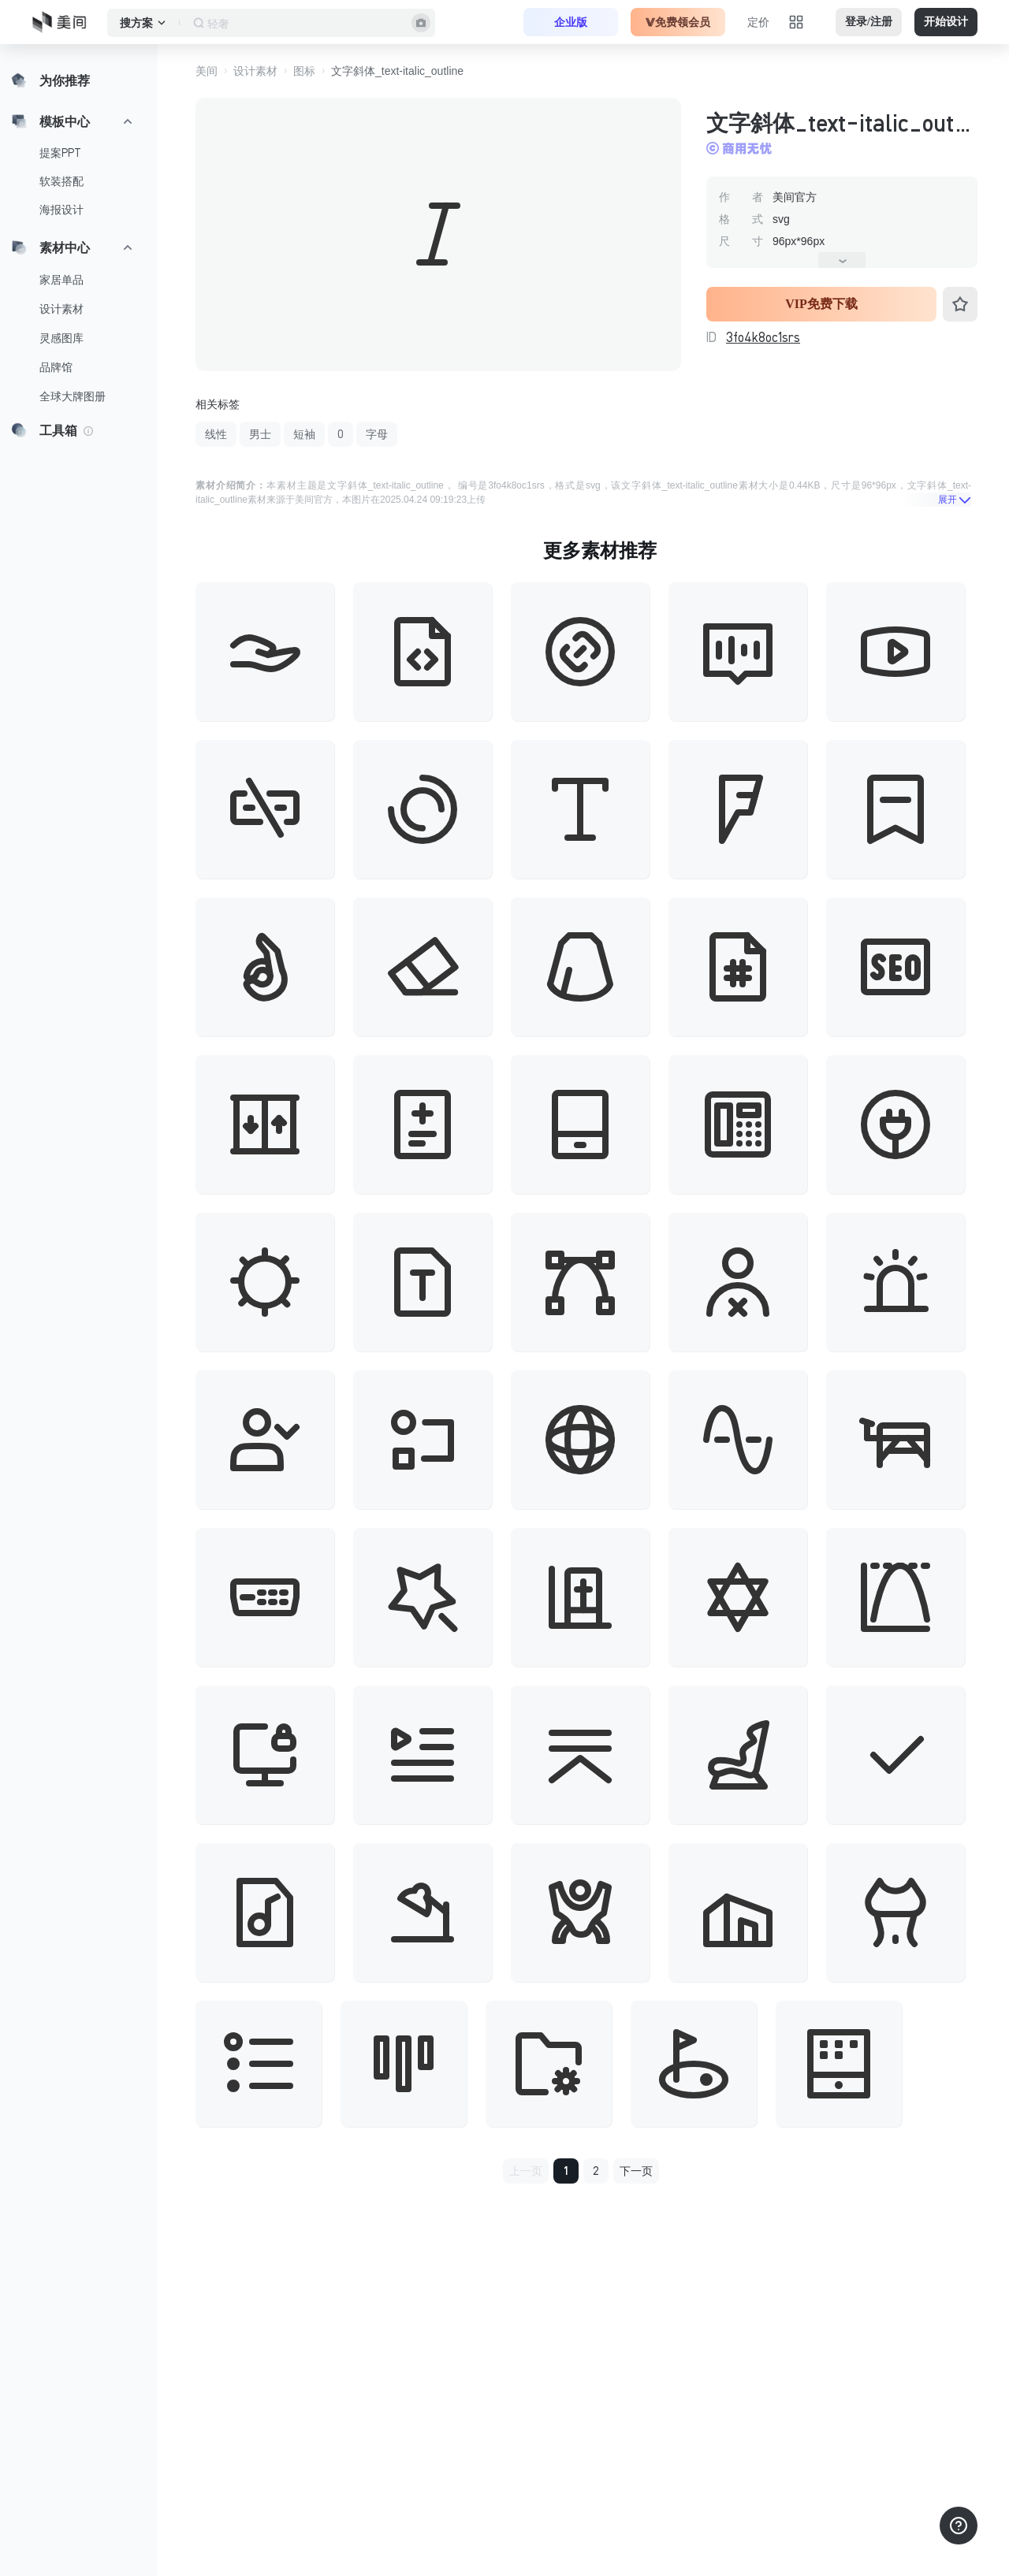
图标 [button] (304, 71)
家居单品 (61, 280)
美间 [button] (206, 71)
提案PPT (60, 153)
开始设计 (946, 22)
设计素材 (61, 309)
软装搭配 (61, 181)
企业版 (570, 22)
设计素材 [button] (255, 71)
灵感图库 (61, 338)
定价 (758, 22)
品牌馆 (56, 367)
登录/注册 (868, 22)
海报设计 (61, 209)
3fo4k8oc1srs (763, 337)
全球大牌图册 (72, 396)
